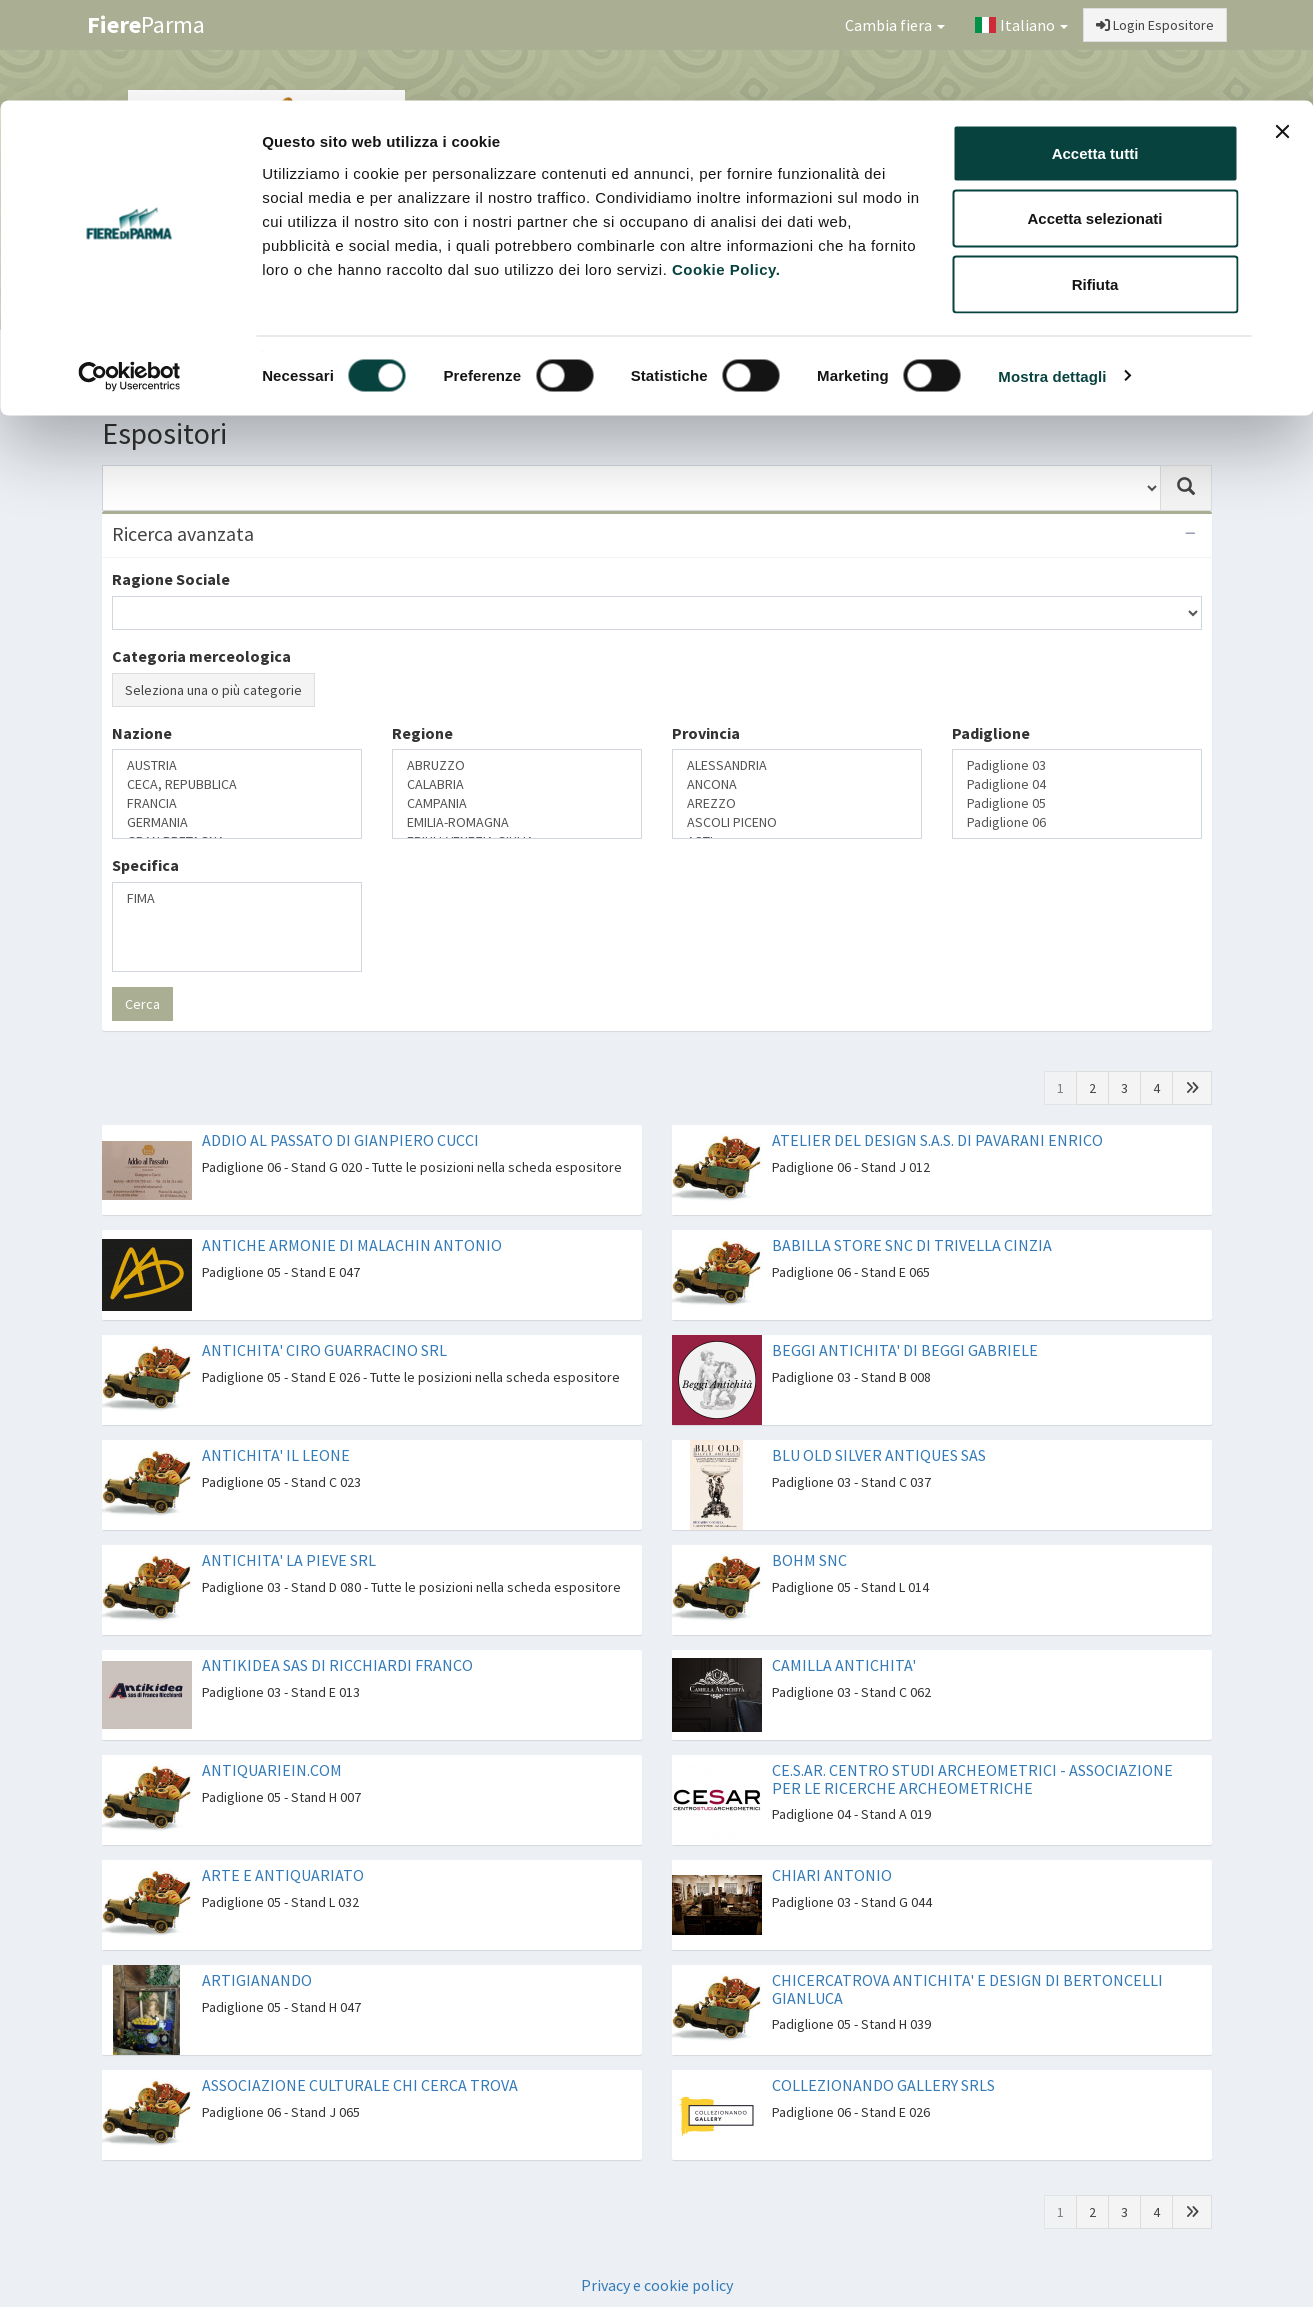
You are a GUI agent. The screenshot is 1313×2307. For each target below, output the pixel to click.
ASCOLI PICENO (797, 822)
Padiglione (991, 733)
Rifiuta (1095, 183)
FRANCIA (237, 803)
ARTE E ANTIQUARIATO (283, 1875)
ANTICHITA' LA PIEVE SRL (289, 1560)
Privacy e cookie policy (657, 2285)
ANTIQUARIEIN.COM (272, 1770)
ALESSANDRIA (797, 765)
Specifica (145, 865)
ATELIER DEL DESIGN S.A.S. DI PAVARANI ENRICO (937, 1140)
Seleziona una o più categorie (213, 690)
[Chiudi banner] (1282, 31)
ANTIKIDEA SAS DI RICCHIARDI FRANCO (337, 1665)
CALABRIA (517, 784)
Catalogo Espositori (1004, 356)
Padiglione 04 (1077, 784)
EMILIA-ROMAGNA (517, 822)
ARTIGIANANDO (257, 1980)
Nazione (142, 733)
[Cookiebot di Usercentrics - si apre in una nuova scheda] (129, 276)
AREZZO (797, 803)
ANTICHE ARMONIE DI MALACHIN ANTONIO (352, 1245)
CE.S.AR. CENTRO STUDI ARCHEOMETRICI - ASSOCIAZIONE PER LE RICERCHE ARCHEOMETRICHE (972, 1779)
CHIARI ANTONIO (832, 1875)
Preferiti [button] (1149, 356)
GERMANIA (237, 822)
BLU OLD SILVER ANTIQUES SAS (879, 1455)
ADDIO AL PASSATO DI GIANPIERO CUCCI (340, 1140)
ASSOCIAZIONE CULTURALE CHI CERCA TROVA (360, 2085)
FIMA (237, 898)
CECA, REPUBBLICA (237, 784)
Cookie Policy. (726, 168)
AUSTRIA (237, 765)
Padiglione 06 (1077, 822)
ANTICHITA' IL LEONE (276, 1455)
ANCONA (797, 784)
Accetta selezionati (1094, 118)
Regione (422, 733)
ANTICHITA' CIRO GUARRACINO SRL (324, 1350)
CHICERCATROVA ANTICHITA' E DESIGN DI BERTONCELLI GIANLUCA (967, 1989)
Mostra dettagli (1052, 275)
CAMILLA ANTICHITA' (844, 1665)
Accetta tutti (1095, 52)
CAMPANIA (517, 803)
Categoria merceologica (201, 656)
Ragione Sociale (171, 579)
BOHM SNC (809, 1560)
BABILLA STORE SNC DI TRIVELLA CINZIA (912, 1245)
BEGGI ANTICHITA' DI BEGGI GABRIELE (905, 1350)
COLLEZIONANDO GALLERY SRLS (883, 2085)
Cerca (142, 1004)
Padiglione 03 (1077, 765)
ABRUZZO (517, 765)
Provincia (706, 733)
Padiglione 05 (1077, 803)
